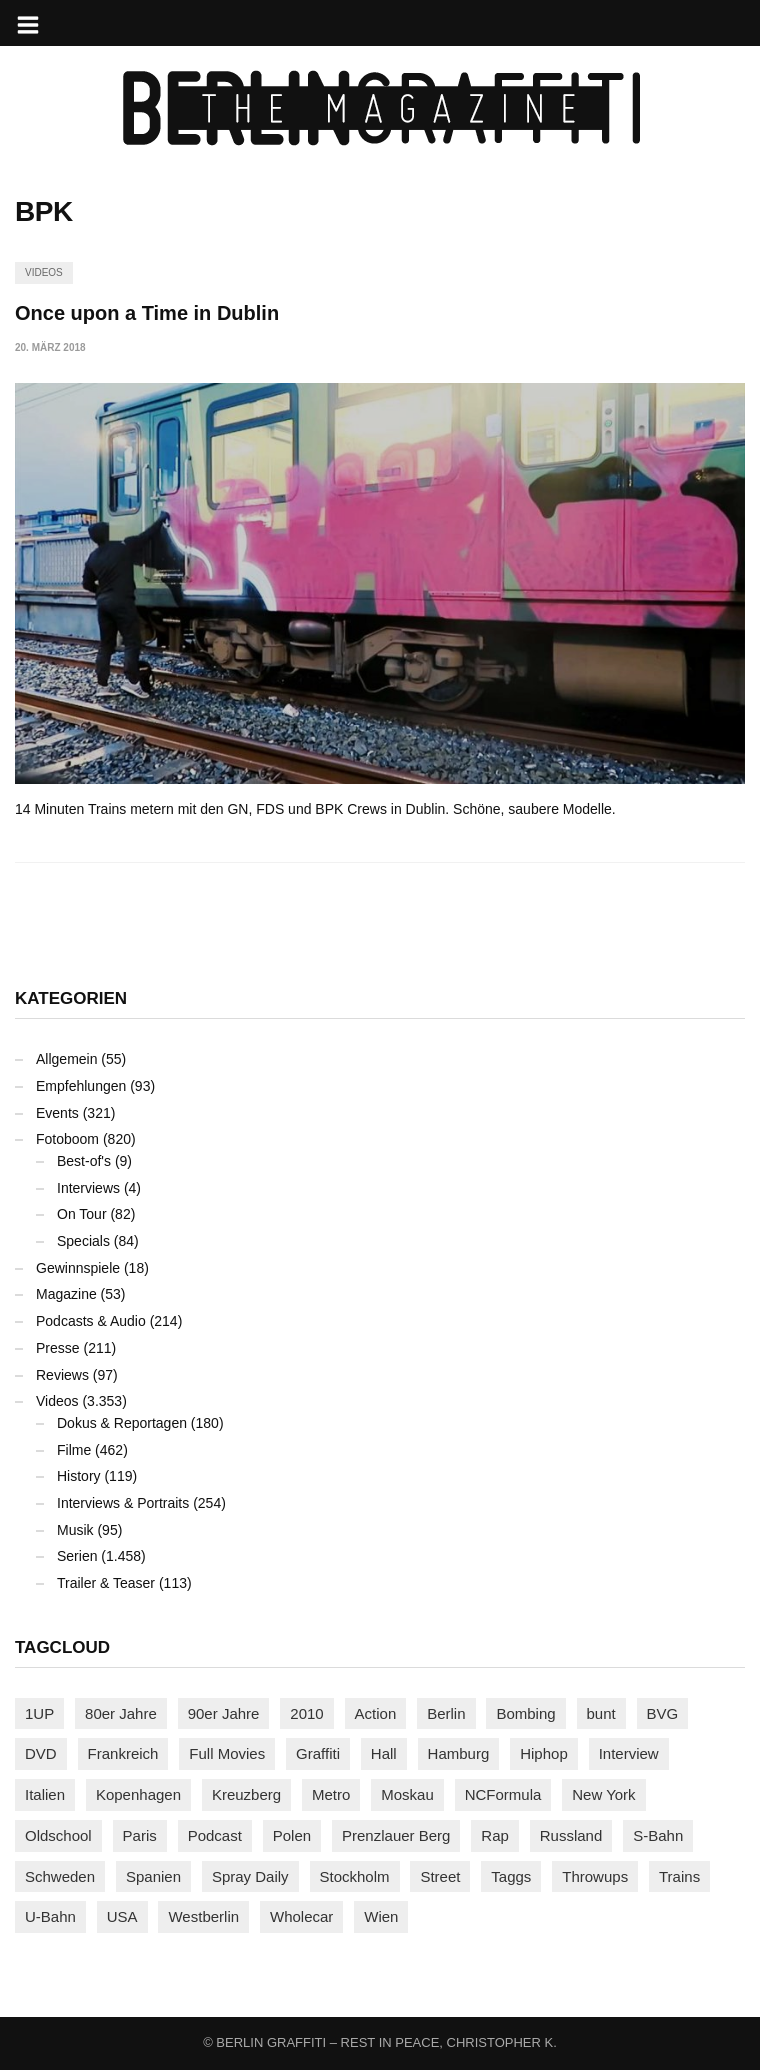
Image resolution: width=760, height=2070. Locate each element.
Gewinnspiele (78, 1268)
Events (57, 1113)
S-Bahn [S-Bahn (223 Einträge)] (658, 1835)
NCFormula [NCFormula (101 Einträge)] (503, 1794)
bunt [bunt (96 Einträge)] (601, 1713)
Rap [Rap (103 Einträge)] (495, 1835)
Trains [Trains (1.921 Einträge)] (679, 1876)
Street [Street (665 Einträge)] (440, 1876)
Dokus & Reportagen (122, 1423)
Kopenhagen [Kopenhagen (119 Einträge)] (138, 1794)
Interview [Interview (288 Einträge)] (629, 1753)
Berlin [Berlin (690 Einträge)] (446, 1713)
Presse (58, 1348)
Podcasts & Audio (91, 1321)
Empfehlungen (81, 1086)
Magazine (66, 1294)
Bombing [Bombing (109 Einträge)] (525, 1713)
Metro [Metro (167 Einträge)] (331, 1794)
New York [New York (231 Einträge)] (603, 1794)
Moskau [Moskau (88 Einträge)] (407, 1794)
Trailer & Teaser (106, 1583)
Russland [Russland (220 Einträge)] (571, 1835)
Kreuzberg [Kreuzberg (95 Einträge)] (246, 1794)
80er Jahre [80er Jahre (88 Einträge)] (121, 1713)
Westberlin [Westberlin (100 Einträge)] (203, 1916)
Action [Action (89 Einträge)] (376, 1713)
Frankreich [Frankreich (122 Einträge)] (123, 1753)
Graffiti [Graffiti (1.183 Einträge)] (318, 1753)
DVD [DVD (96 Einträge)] (41, 1753)
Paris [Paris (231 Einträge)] (140, 1835)
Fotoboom (67, 1139)
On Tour (82, 1214)
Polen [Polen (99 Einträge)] (292, 1835)
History (79, 1476)
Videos (44, 272)
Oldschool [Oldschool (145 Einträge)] (58, 1835)
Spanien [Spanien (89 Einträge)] (153, 1876)
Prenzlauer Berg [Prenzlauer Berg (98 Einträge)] (396, 1835)
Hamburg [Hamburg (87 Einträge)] (459, 1753)
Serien (77, 1556)
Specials (83, 1241)
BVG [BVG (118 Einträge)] (663, 1713)
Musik (75, 1530)
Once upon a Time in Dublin (147, 313)
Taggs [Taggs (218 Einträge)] (511, 1876)
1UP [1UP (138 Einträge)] (39, 1713)
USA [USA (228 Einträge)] (122, 1916)
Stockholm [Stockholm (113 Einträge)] (355, 1876)
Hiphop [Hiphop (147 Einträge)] (544, 1753)
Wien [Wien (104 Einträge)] (381, 1916)
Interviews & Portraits (123, 1503)
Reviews (62, 1375)
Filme (74, 1450)
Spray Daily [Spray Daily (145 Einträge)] (250, 1876)
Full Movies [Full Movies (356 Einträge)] (227, 1753)
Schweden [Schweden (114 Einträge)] (60, 1876)
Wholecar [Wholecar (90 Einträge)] (301, 1916)
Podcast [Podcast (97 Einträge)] (215, 1835)
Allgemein (66, 1059)
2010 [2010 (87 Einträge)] (306, 1713)
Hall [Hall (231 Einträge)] (384, 1753)
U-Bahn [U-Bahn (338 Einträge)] (50, 1916)
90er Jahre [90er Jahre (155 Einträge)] (224, 1713)
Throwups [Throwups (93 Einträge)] (595, 1876)
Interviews (88, 1188)
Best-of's (84, 1161)
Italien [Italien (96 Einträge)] (45, 1794)
